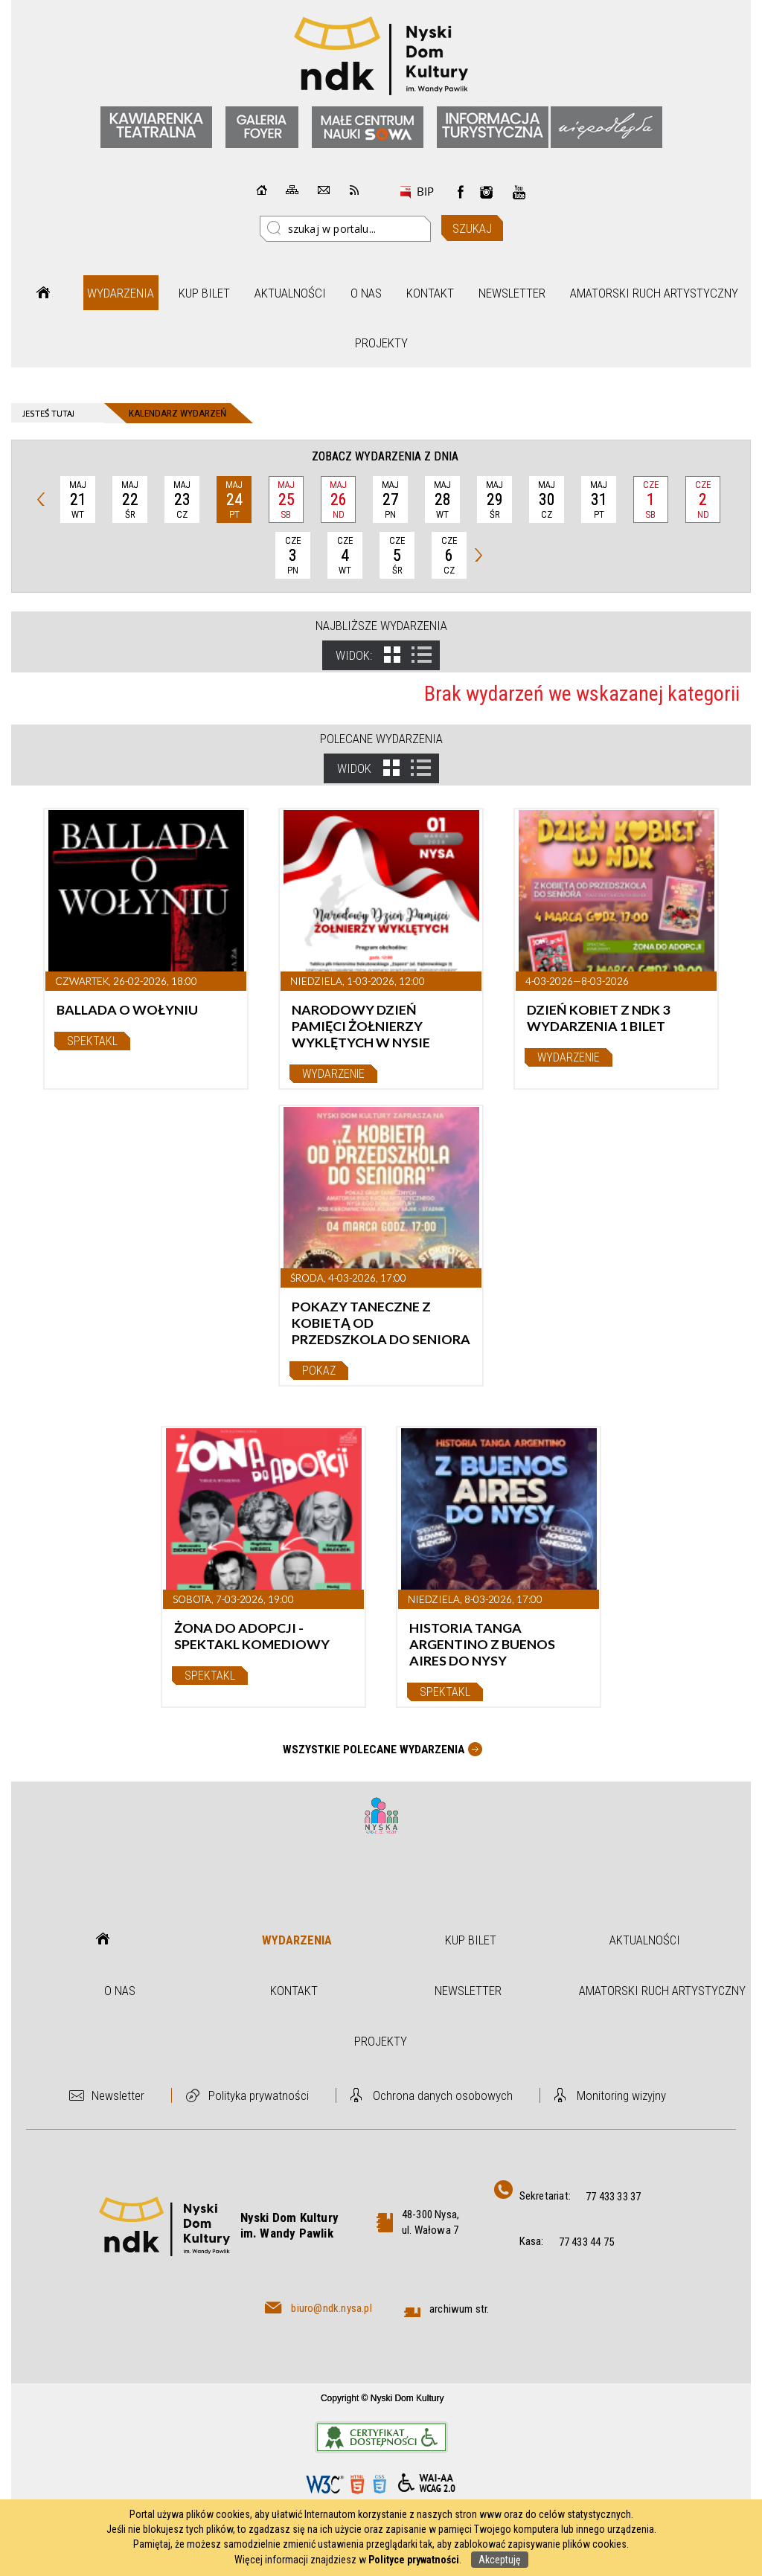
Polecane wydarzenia (381, 738)
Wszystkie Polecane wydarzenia (373, 1749)
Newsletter (511, 293)
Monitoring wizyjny (621, 2095)
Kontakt (430, 293)
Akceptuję (499, 2560)
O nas (366, 293)
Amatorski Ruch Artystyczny (654, 293)
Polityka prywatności (258, 2095)
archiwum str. (459, 2309)
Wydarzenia (120, 293)
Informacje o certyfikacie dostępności (381, 2437)
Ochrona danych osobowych (443, 2095)
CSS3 (379, 2484)
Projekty (381, 342)
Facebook (460, 192)
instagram (486, 192)
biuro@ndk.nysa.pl (331, 2308)
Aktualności (290, 293)
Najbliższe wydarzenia (381, 625)
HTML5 (357, 2484)
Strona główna (43, 292)
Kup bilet (204, 293)
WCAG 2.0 (426, 2483)
